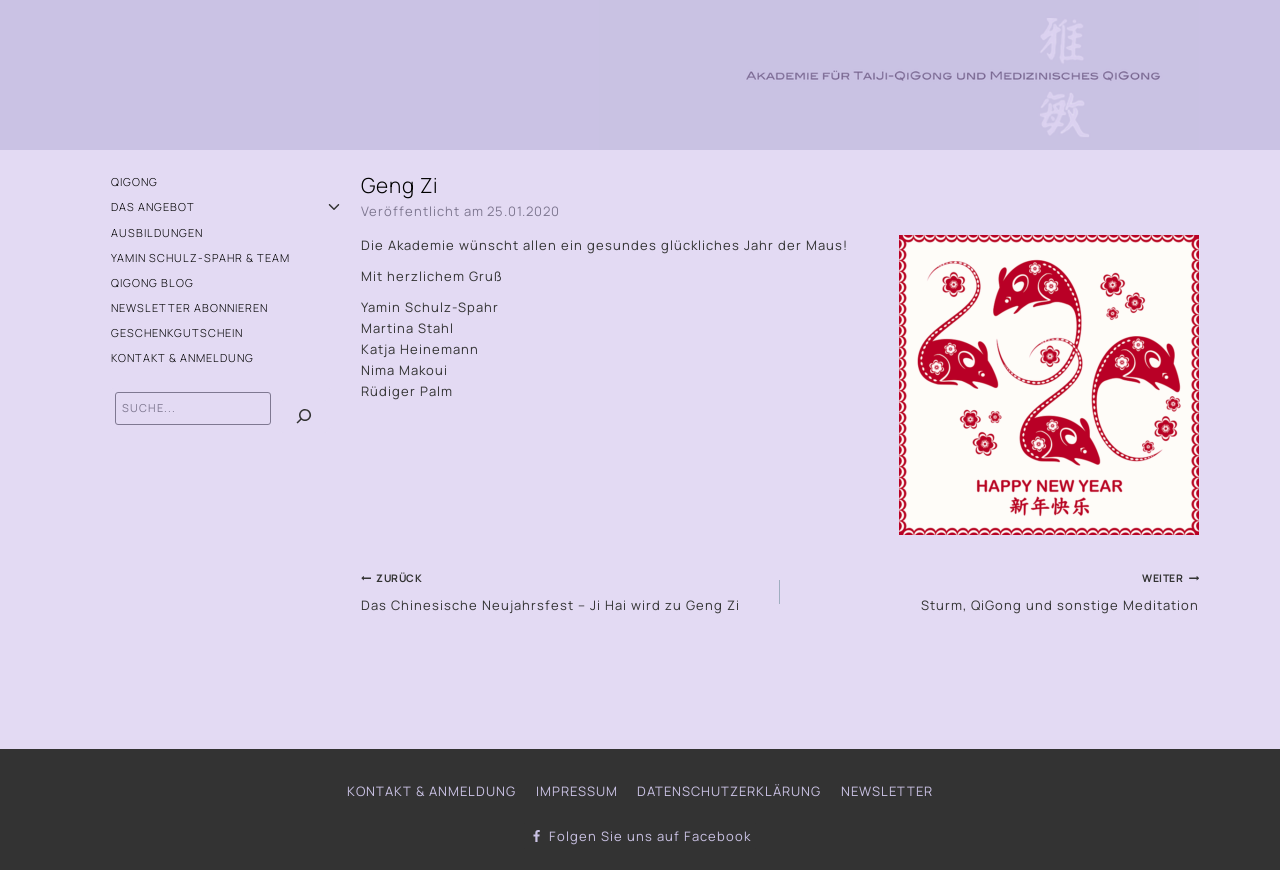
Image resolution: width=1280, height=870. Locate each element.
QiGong (134, 181)
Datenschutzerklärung (729, 791)
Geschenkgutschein (177, 332)
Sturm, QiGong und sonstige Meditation (996, 590)
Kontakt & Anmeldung (182, 357)
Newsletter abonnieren (189, 307)
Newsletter (887, 791)
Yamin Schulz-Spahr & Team (200, 257)
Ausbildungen (157, 232)
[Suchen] (304, 416)
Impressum (577, 791)
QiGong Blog (152, 282)
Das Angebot (153, 206)
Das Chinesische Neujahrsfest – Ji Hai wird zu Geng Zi (564, 590)
